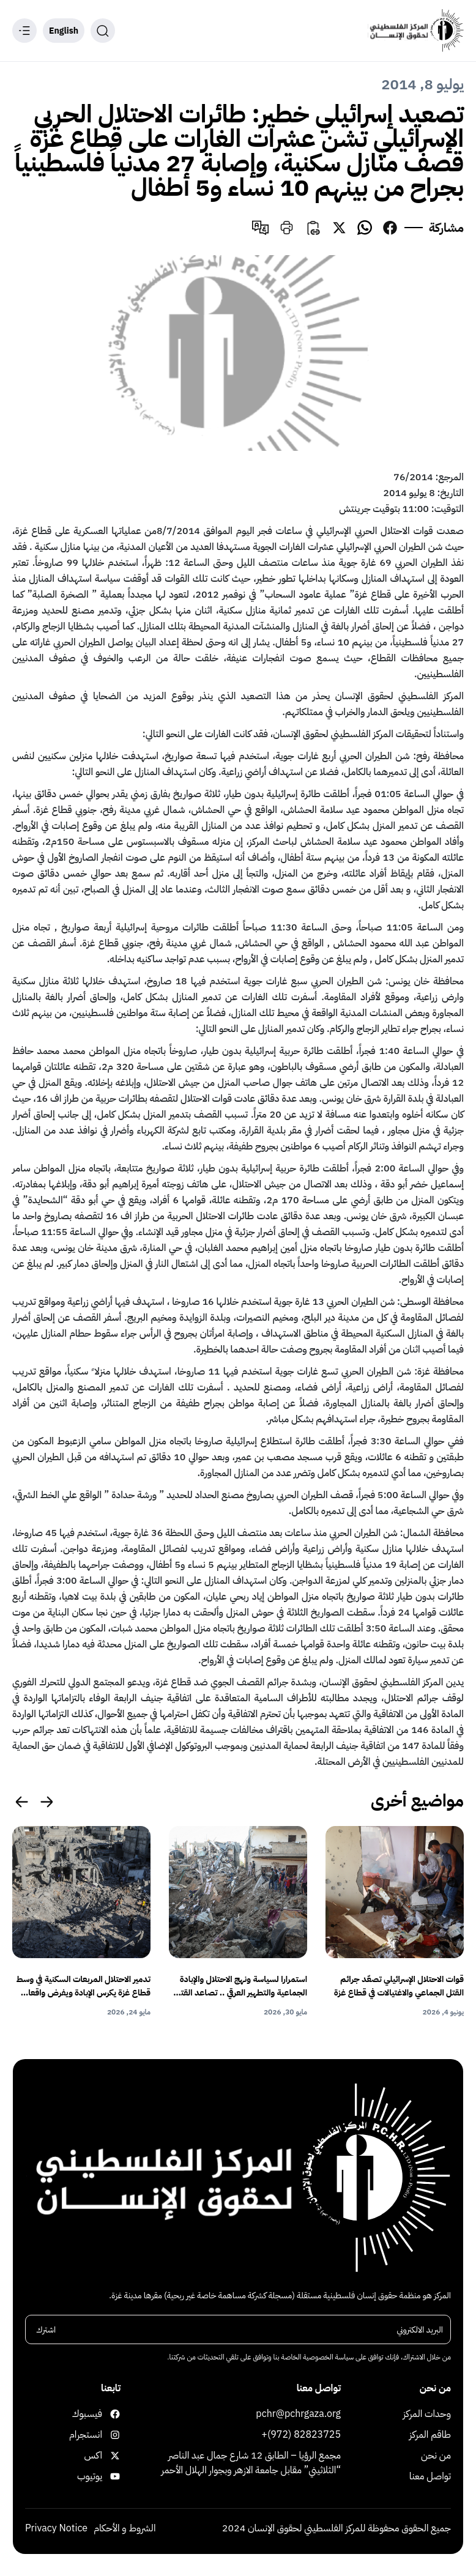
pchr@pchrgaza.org (298, 2415)
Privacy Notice (56, 2529)
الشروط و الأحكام (124, 2529)
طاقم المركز (430, 2436)
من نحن (436, 2456)
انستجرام (109, 2436)
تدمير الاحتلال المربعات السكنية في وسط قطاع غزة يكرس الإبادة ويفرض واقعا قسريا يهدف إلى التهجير (84, 1986)
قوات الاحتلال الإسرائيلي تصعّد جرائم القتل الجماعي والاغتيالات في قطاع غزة (399, 1986)
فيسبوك (109, 2415)
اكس (109, 2456)
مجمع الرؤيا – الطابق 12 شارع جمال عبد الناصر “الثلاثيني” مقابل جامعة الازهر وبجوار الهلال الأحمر (251, 2464)
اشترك (46, 2330)
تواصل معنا (430, 2477)
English (63, 30)
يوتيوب (109, 2477)
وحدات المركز (427, 2415)
